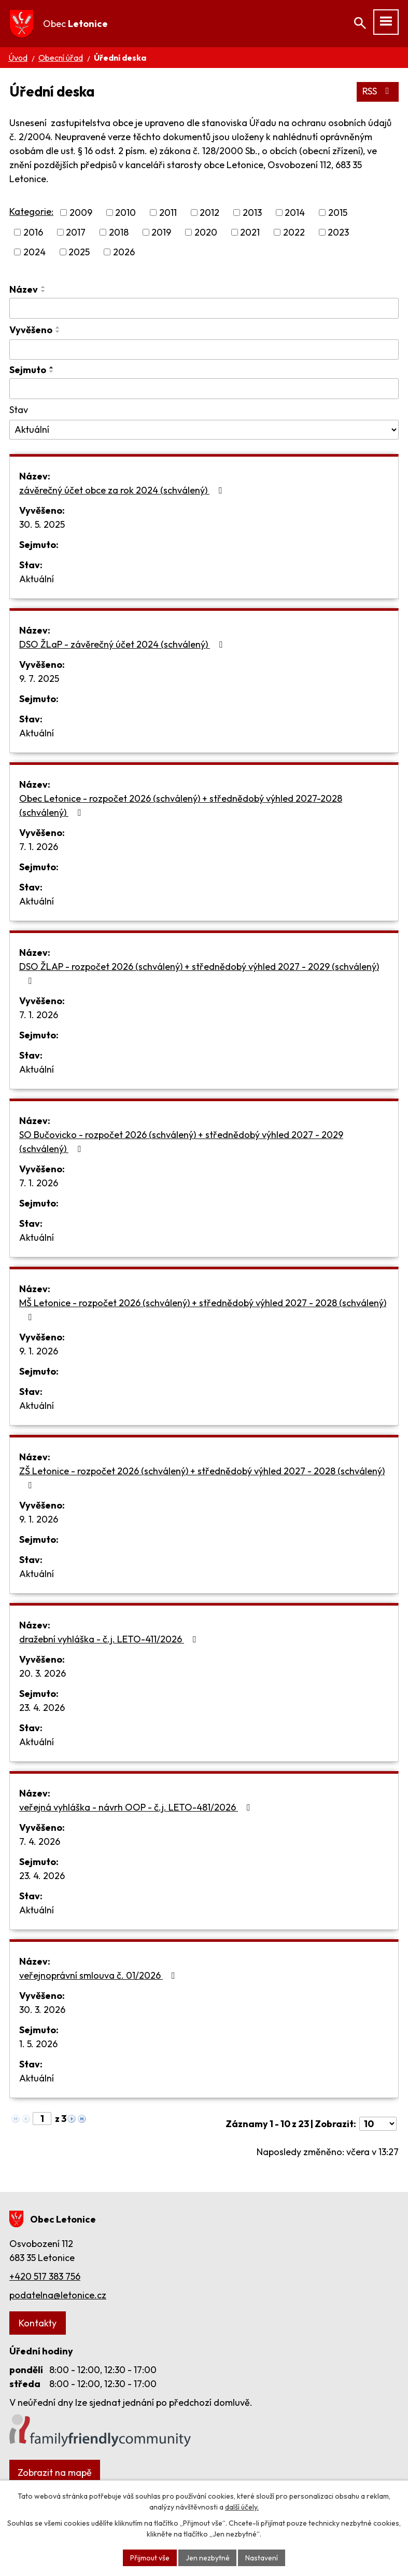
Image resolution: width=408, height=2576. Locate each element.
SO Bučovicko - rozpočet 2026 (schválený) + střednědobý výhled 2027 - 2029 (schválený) (181, 1142)
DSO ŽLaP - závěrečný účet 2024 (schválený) (123, 645)
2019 (161, 232)
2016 (33, 232)
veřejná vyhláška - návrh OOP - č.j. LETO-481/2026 (137, 1808)
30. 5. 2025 (42, 525)
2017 (76, 232)
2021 (250, 232)
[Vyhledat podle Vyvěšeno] (204, 349)
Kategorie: (31, 211)
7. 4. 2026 (39, 1842)
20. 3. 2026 (42, 1674)
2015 (337, 212)
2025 (79, 252)
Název (23, 289)
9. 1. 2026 (38, 1352)
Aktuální (36, 579)
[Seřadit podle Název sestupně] (43, 291)
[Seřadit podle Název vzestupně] (43, 287)
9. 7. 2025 (39, 679)
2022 (294, 232)
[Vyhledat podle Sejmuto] (204, 389)
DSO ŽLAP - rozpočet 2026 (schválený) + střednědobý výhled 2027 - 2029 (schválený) (199, 973)
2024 (34, 252)
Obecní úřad (60, 57)
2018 (119, 232)
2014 (295, 212)
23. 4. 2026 (42, 1708)
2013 (252, 212)
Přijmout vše (150, 2557)
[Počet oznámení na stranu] (378, 2124)
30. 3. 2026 (42, 2010)
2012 (209, 212)
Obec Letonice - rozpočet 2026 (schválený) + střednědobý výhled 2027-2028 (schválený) (180, 806)
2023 (338, 232)
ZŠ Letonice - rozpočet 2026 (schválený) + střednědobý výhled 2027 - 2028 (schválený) (202, 1477)
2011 (168, 212)
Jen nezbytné (208, 2557)
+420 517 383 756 (44, 2276)
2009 (80, 212)
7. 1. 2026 (38, 847)
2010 (125, 212)
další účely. (242, 2507)
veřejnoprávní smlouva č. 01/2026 (99, 1976)
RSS (377, 92)
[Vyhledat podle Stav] (204, 430)
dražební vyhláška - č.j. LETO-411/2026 (110, 1640)
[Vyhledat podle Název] (204, 308)
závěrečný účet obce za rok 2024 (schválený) (122, 491)
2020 (205, 232)
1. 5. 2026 (38, 2044)
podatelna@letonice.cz (57, 2295)
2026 (124, 252)
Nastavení (262, 2557)
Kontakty (38, 2323)
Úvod (17, 57)
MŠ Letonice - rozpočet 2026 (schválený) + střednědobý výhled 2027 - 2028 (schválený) (202, 1309)
